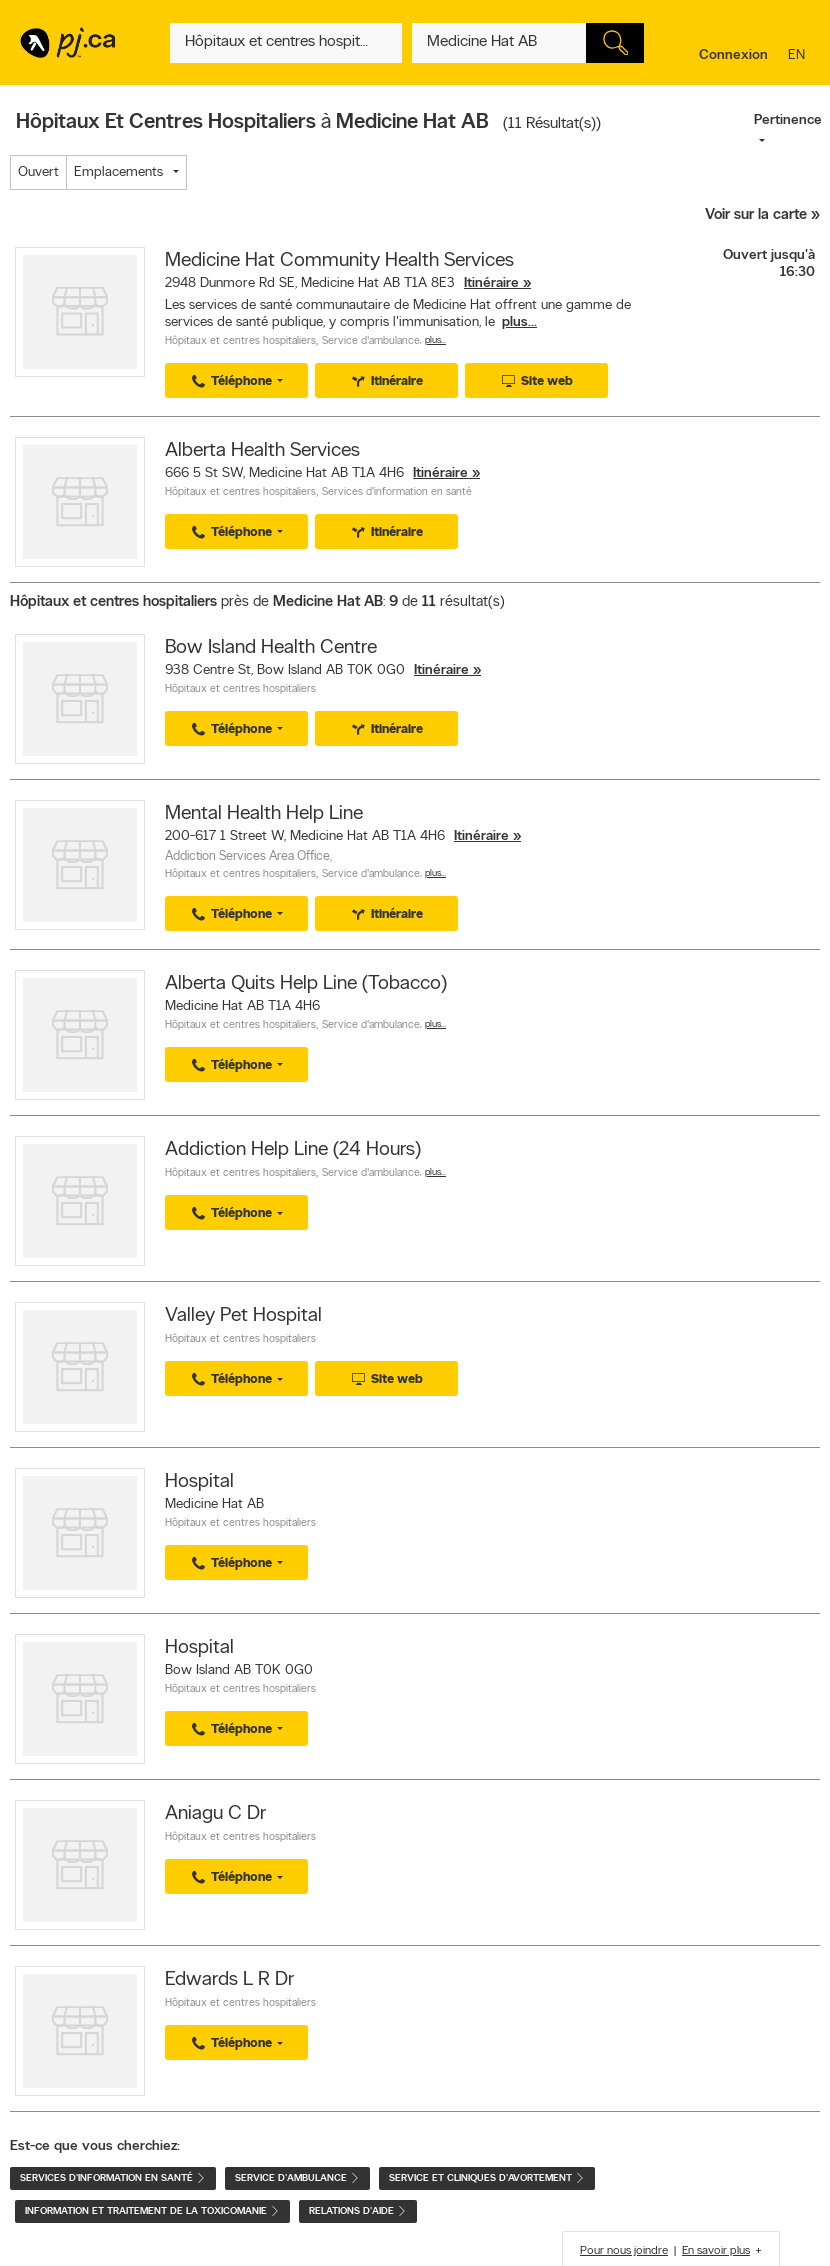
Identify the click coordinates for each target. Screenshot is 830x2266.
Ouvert (38, 172)
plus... (519, 322)
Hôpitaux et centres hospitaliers (240, 341)
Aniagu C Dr (215, 1814)
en (799, 56)
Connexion (733, 55)
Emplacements (118, 172)
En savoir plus (716, 2251)
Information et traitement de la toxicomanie (152, 2211)
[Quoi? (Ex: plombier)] (286, 43)
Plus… (435, 340)
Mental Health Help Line (264, 814)
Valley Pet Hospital (243, 1316)
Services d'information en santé (397, 492)
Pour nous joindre (624, 2251)
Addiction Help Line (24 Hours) (293, 1150)
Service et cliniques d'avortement (487, 2178)
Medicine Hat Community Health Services (339, 261)
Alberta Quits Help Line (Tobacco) (306, 984)
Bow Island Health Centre (271, 648)
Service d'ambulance (371, 341)
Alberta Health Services (262, 451)
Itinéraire (491, 283)
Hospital (199, 1482)
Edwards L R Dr (229, 1980)
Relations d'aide (358, 2211)
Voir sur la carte (756, 215)
